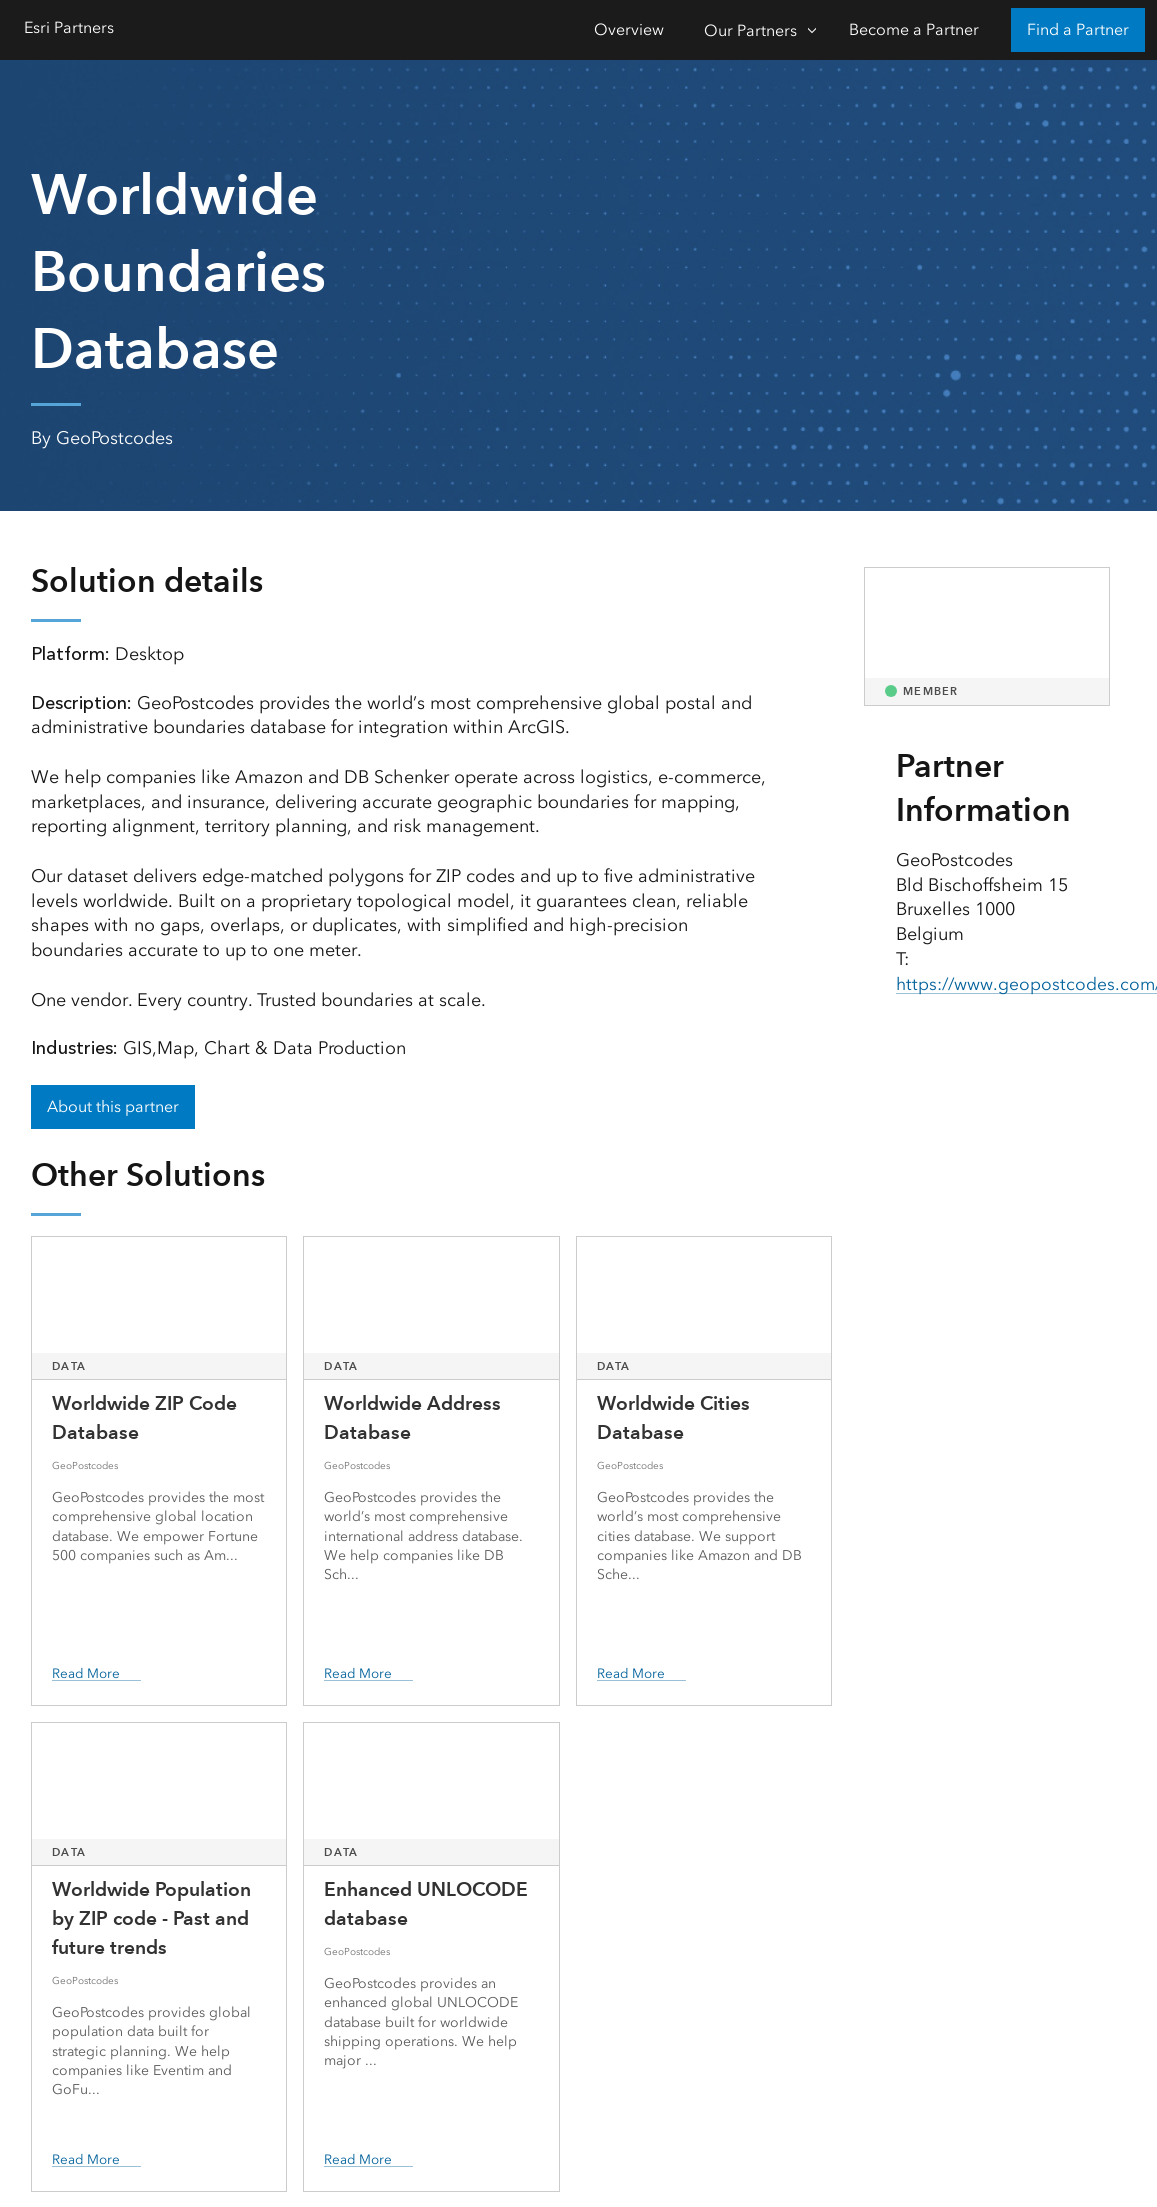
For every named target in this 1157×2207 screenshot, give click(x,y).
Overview (629, 29)
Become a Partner (914, 29)
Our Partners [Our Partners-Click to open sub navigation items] (750, 30)
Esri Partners (69, 27)
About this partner (113, 1106)
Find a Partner (1078, 29)
